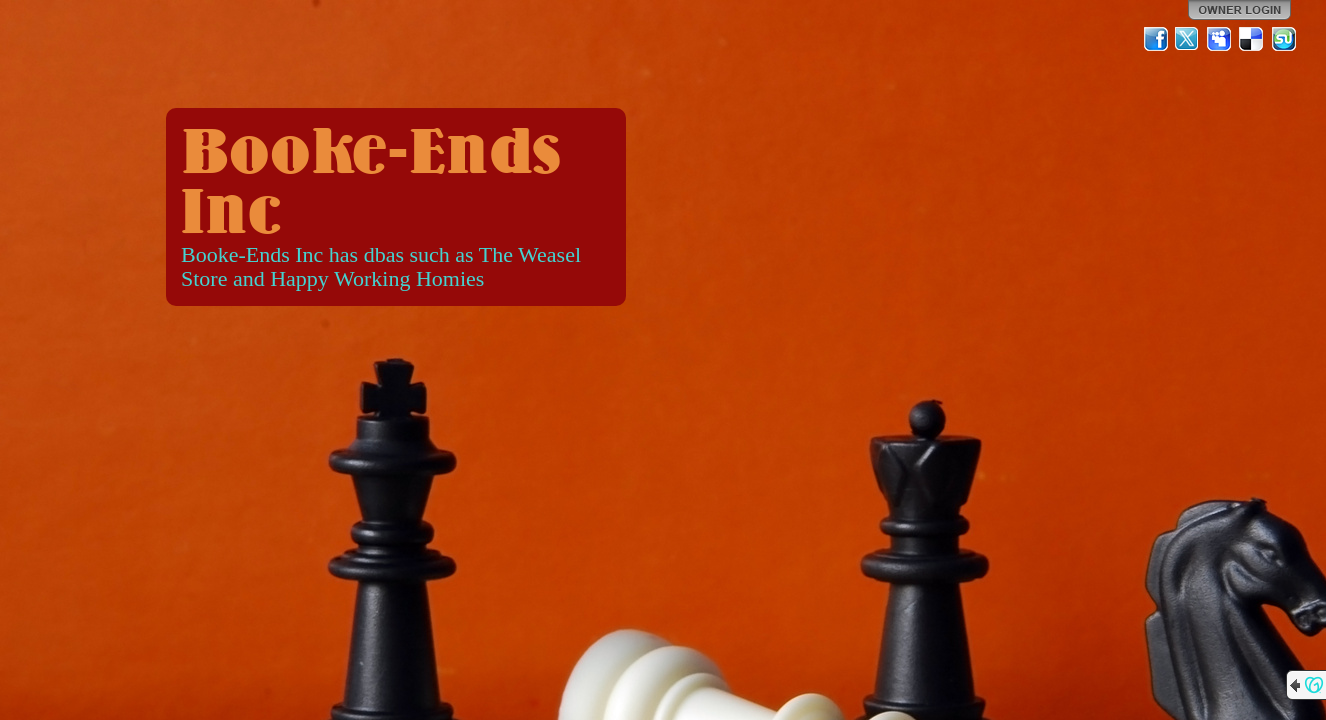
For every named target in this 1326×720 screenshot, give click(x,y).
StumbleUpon (1284, 39)
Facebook (1156, 39)
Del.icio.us (1252, 39)
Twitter (1188, 39)
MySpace (1220, 39)
